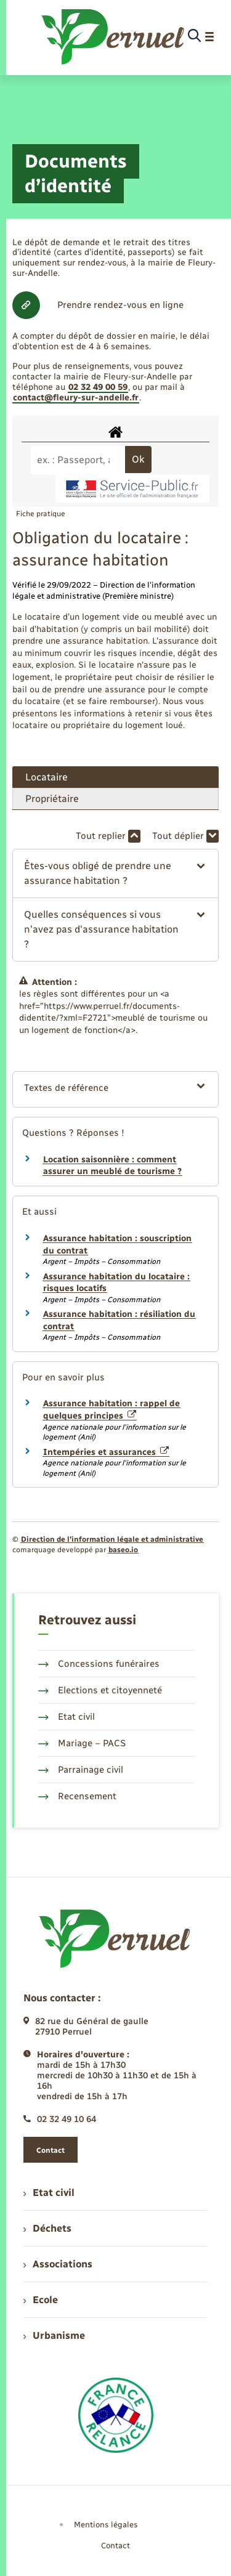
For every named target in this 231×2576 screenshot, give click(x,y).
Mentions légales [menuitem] (106, 2524)
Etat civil (66, 1716)
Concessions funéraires (99, 1663)
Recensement (77, 1796)
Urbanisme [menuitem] (54, 2335)
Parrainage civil (80, 1769)
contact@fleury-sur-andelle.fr (76, 397)
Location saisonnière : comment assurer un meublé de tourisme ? (112, 1165)
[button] (115, 873)
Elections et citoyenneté (100, 1690)
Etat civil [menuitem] (49, 2192)
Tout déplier (185, 836)
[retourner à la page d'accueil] (113, 36)
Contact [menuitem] (115, 2545)
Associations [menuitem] (57, 2264)
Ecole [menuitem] (40, 2300)
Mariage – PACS (82, 1743)
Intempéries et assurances (106, 1452)
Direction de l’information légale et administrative (112, 1539)
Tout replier (108, 836)
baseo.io (123, 1549)
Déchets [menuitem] (47, 2228)
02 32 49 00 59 (98, 387)
